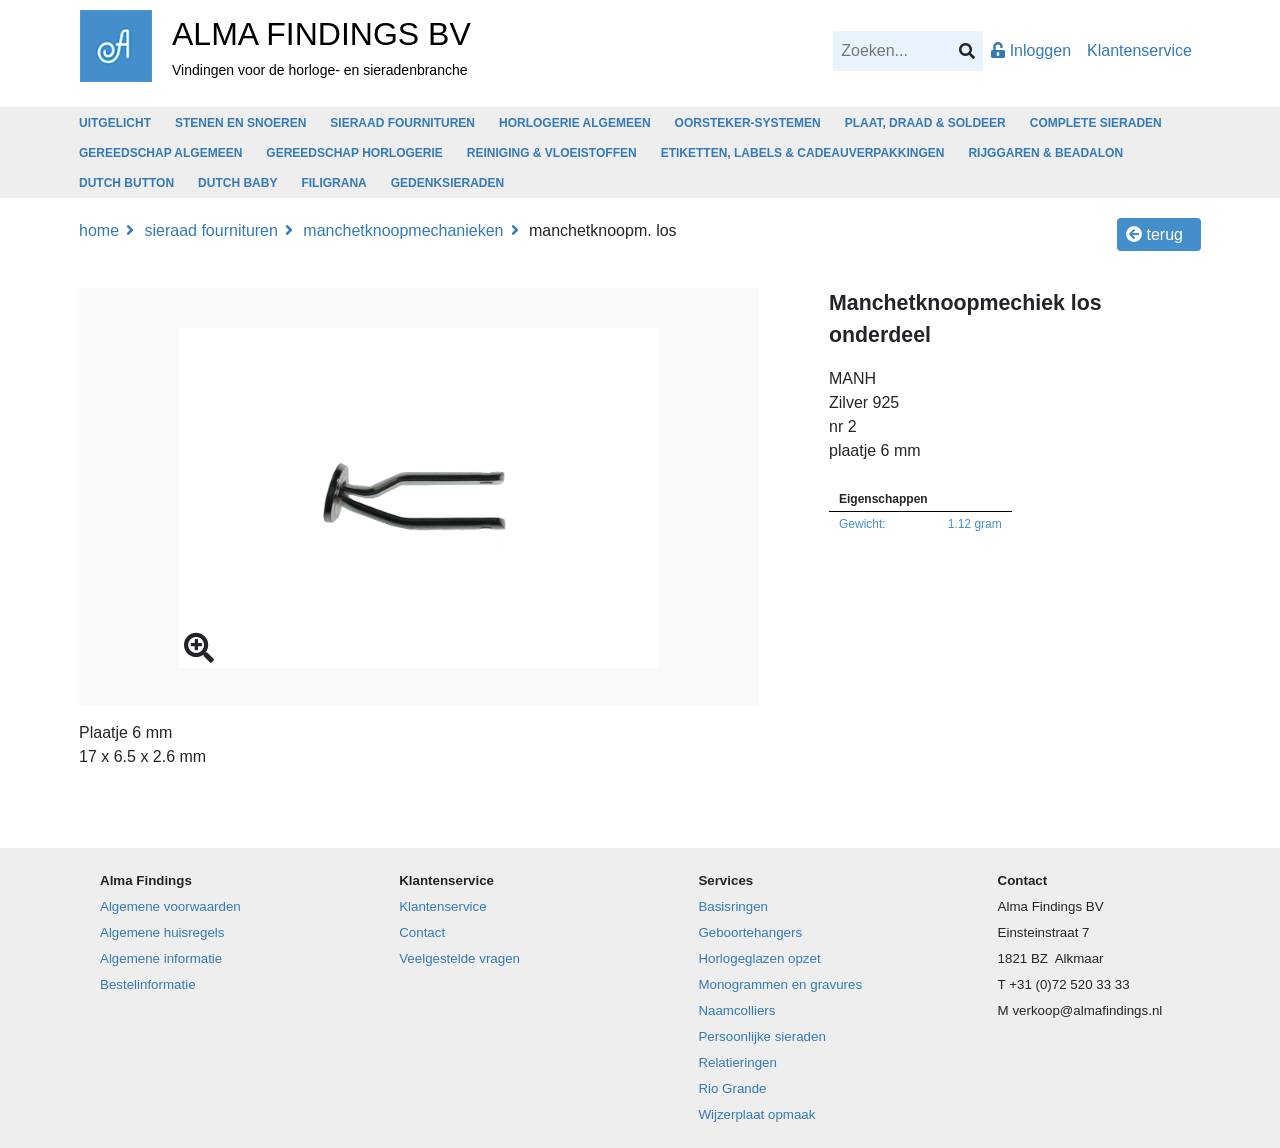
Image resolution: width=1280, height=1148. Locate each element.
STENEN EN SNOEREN (240, 123)
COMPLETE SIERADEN (1096, 123)
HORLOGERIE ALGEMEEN (575, 123)
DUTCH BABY (237, 183)
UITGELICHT (115, 123)
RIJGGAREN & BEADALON (1045, 153)
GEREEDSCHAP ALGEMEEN (160, 153)
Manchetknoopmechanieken (403, 230)
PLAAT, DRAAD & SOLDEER (925, 123)
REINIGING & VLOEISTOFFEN (552, 153)
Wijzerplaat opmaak (756, 1114)
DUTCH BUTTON (126, 183)
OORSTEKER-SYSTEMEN (748, 123)
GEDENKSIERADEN (447, 183)
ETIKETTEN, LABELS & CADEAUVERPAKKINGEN (803, 153)
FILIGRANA (333, 183)
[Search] (908, 51)
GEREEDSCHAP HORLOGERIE (354, 153)
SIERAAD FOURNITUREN (402, 123)
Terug (1154, 234)
